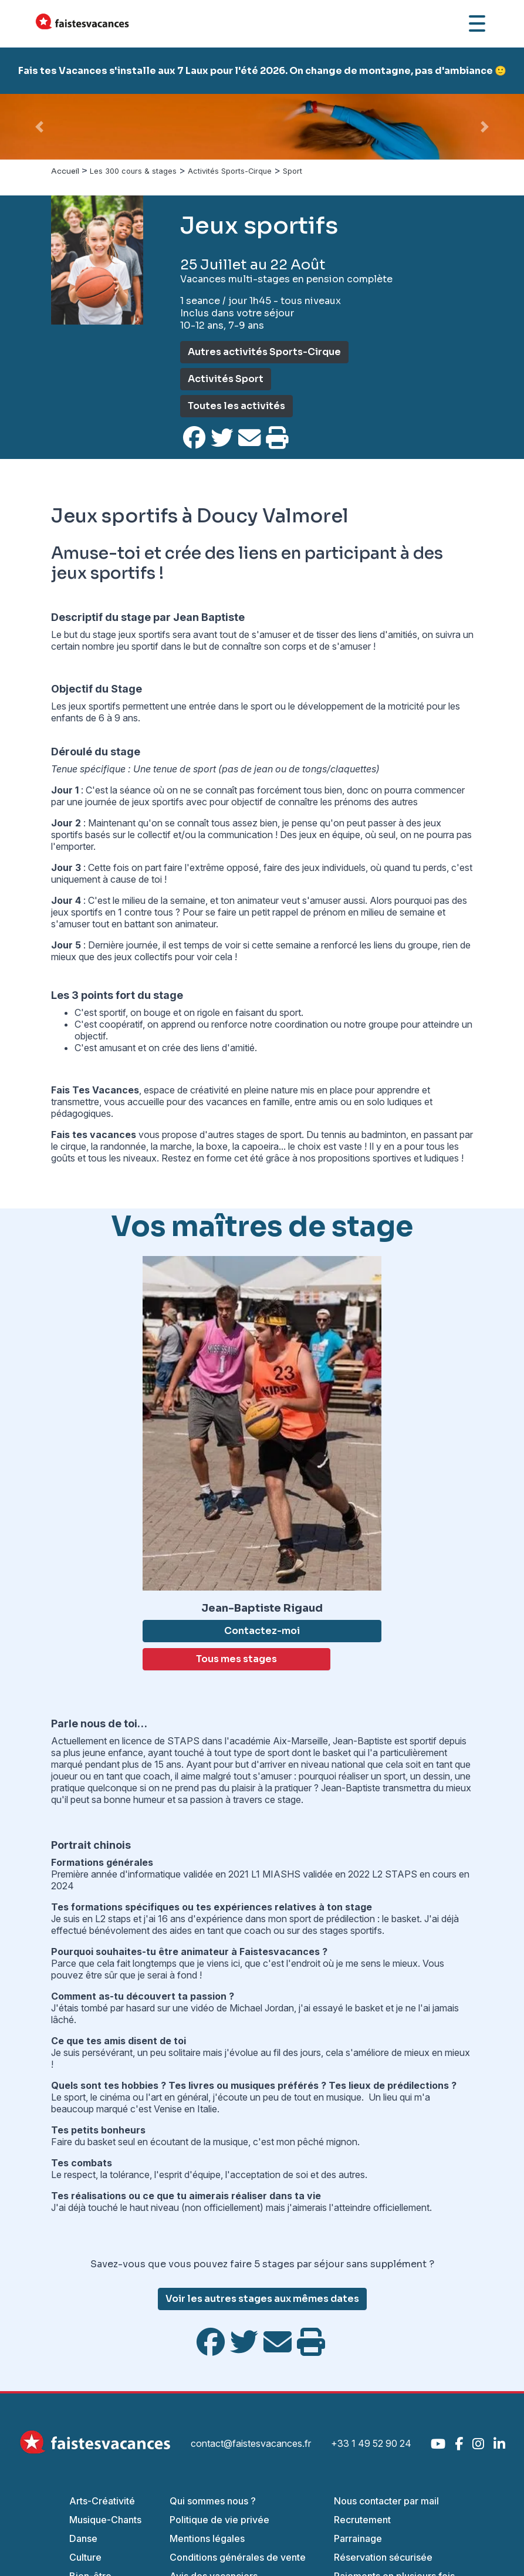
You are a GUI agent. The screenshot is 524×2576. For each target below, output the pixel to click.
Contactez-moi (262, 1631)
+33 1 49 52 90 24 (371, 2443)
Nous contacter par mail (386, 2501)
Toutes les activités (236, 406)
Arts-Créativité (102, 2501)
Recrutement (362, 2520)
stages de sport (269, 1134)
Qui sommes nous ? (213, 2501)
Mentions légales (207, 2538)
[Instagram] (478, 2444)
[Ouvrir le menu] (477, 23)
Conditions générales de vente (238, 2557)
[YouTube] (438, 2444)
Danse (83, 2538)
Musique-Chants (105, 2520)
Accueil (65, 171)
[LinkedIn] (499, 2444)
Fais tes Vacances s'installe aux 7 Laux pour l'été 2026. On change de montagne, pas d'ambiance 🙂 (262, 71)
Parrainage (358, 2538)
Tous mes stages (236, 1659)
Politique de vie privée (219, 2520)
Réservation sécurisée (383, 2557)
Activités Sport (225, 379)
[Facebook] (459, 2444)
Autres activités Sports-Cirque (264, 352)
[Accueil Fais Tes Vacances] (82, 23)
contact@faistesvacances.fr (251, 2443)
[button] (39, 127)
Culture (85, 2557)
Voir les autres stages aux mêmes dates (262, 2299)
